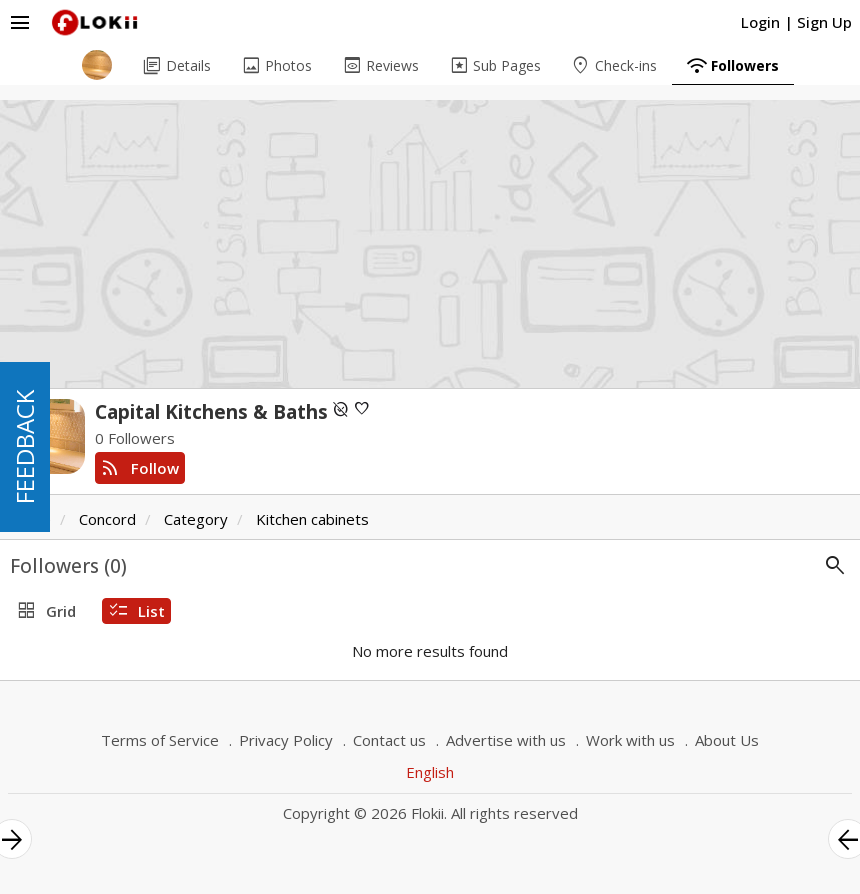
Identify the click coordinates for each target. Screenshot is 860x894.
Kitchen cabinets (312, 519)
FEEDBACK (24, 447)
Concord (107, 519)
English (430, 772)
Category (196, 519)
